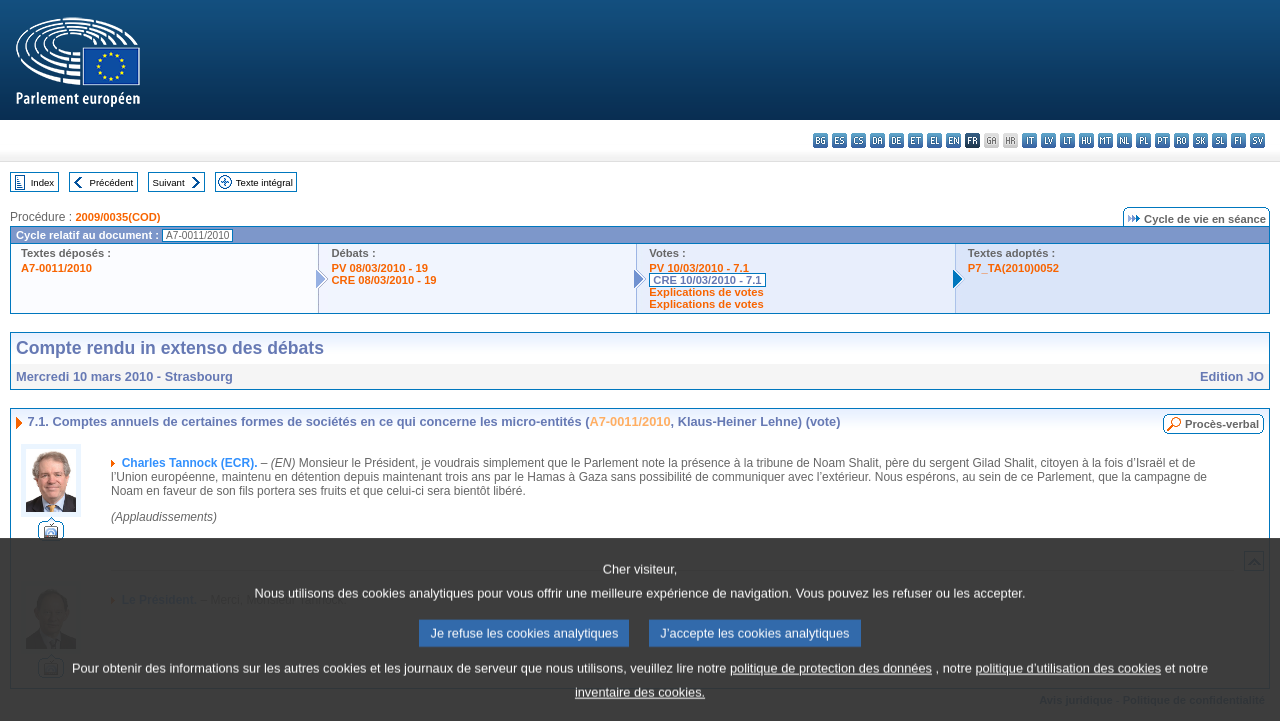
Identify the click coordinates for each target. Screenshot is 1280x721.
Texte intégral (264, 182)
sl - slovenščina (1219, 140)
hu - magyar (1086, 140)
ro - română (1181, 140)
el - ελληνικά (934, 140)
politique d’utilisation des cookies (1068, 682)
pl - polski (1143, 140)
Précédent (112, 182)
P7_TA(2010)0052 (1013, 268)
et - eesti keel (915, 140)
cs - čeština (858, 140)
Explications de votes (706, 292)
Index (42, 182)
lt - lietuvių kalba (1067, 140)
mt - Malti (1105, 140)
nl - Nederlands (1124, 140)
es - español (839, 140)
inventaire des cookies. (640, 706)
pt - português (1162, 140)
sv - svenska (1257, 140)
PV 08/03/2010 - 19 (379, 268)
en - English (953, 140)
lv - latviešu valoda (1048, 140)
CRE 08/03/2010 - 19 (383, 280)
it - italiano (1029, 140)
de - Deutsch (896, 140)
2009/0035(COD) (117, 217)
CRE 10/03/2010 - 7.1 (707, 280)
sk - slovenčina (1200, 140)
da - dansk (877, 140)
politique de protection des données (831, 682)
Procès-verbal (1222, 424)
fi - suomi (1238, 140)
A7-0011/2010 (56, 268)
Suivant (169, 182)
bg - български (820, 140)
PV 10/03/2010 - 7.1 (699, 268)
